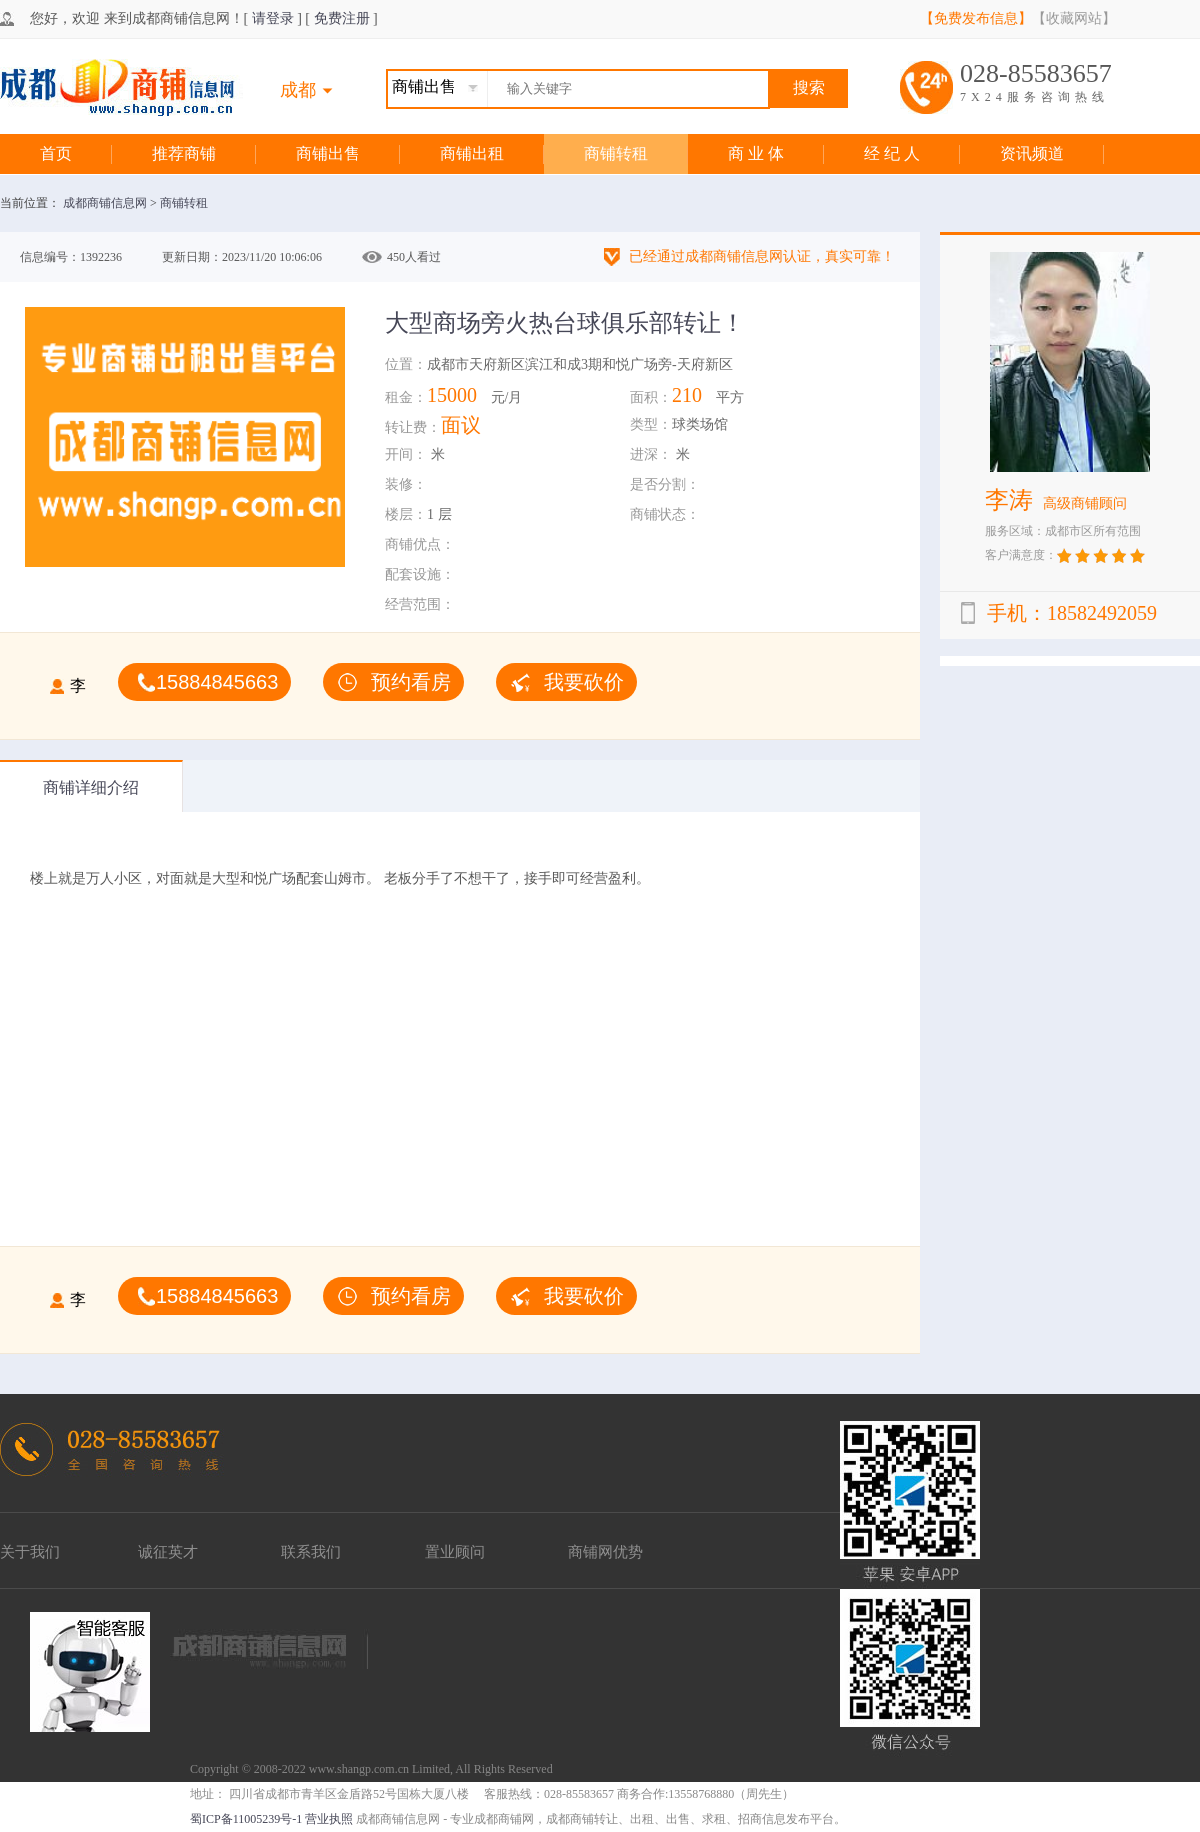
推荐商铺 (184, 153)
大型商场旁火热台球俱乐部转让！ (565, 323)
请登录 (273, 18)
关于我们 (30, 1552)
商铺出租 (472, 153)
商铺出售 (328, 153)
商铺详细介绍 (91, 787)
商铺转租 (616, 153)
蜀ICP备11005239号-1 (246, 1819)
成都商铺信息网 (106, 203)
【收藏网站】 (1074, 18)
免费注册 (342, 18)
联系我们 (311, 1552)
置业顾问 (455, 1552)
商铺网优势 (605, 1552)
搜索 (809, 87)
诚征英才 (168, 1552)
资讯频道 (1032, 153)
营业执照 (329, 1819)
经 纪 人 (892, 153)
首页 (56, 153)
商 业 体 (756, 153)
